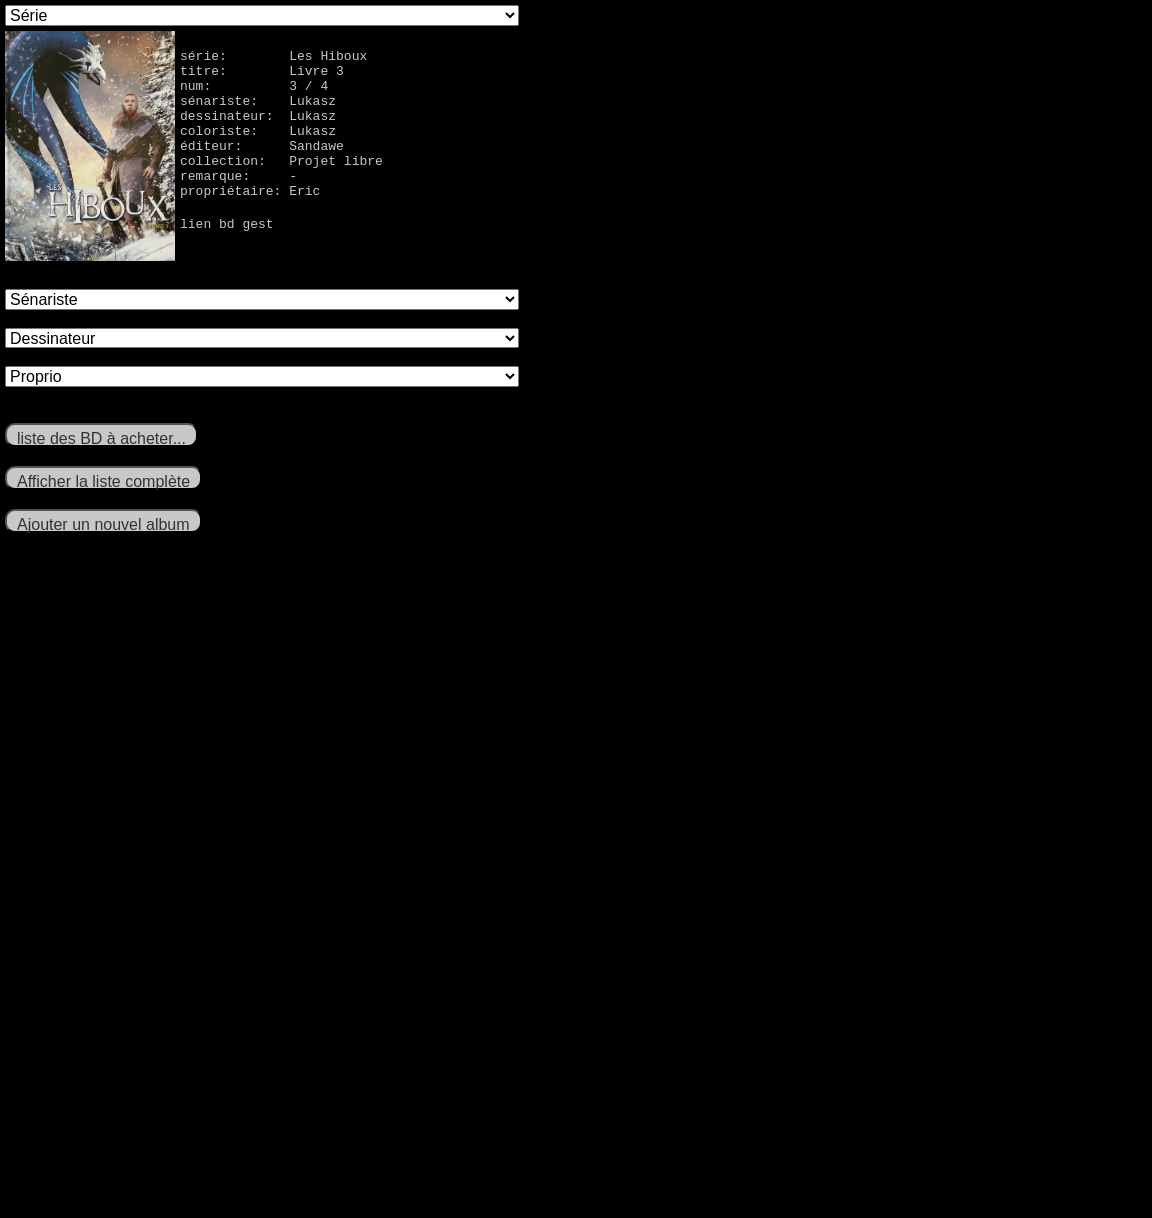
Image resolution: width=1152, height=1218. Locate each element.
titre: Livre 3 (262, 76)
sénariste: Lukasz (258, 112)
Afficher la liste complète (103, 481)
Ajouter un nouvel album (103, 524)
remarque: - (238, 202)
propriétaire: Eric (250, 220)
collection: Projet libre (281, 184)
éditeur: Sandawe (262, 166)
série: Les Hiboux (273, 58)
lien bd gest (227, 256)
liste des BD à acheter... (101, 438)
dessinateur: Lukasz (258, 130)
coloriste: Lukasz (258, 148)
